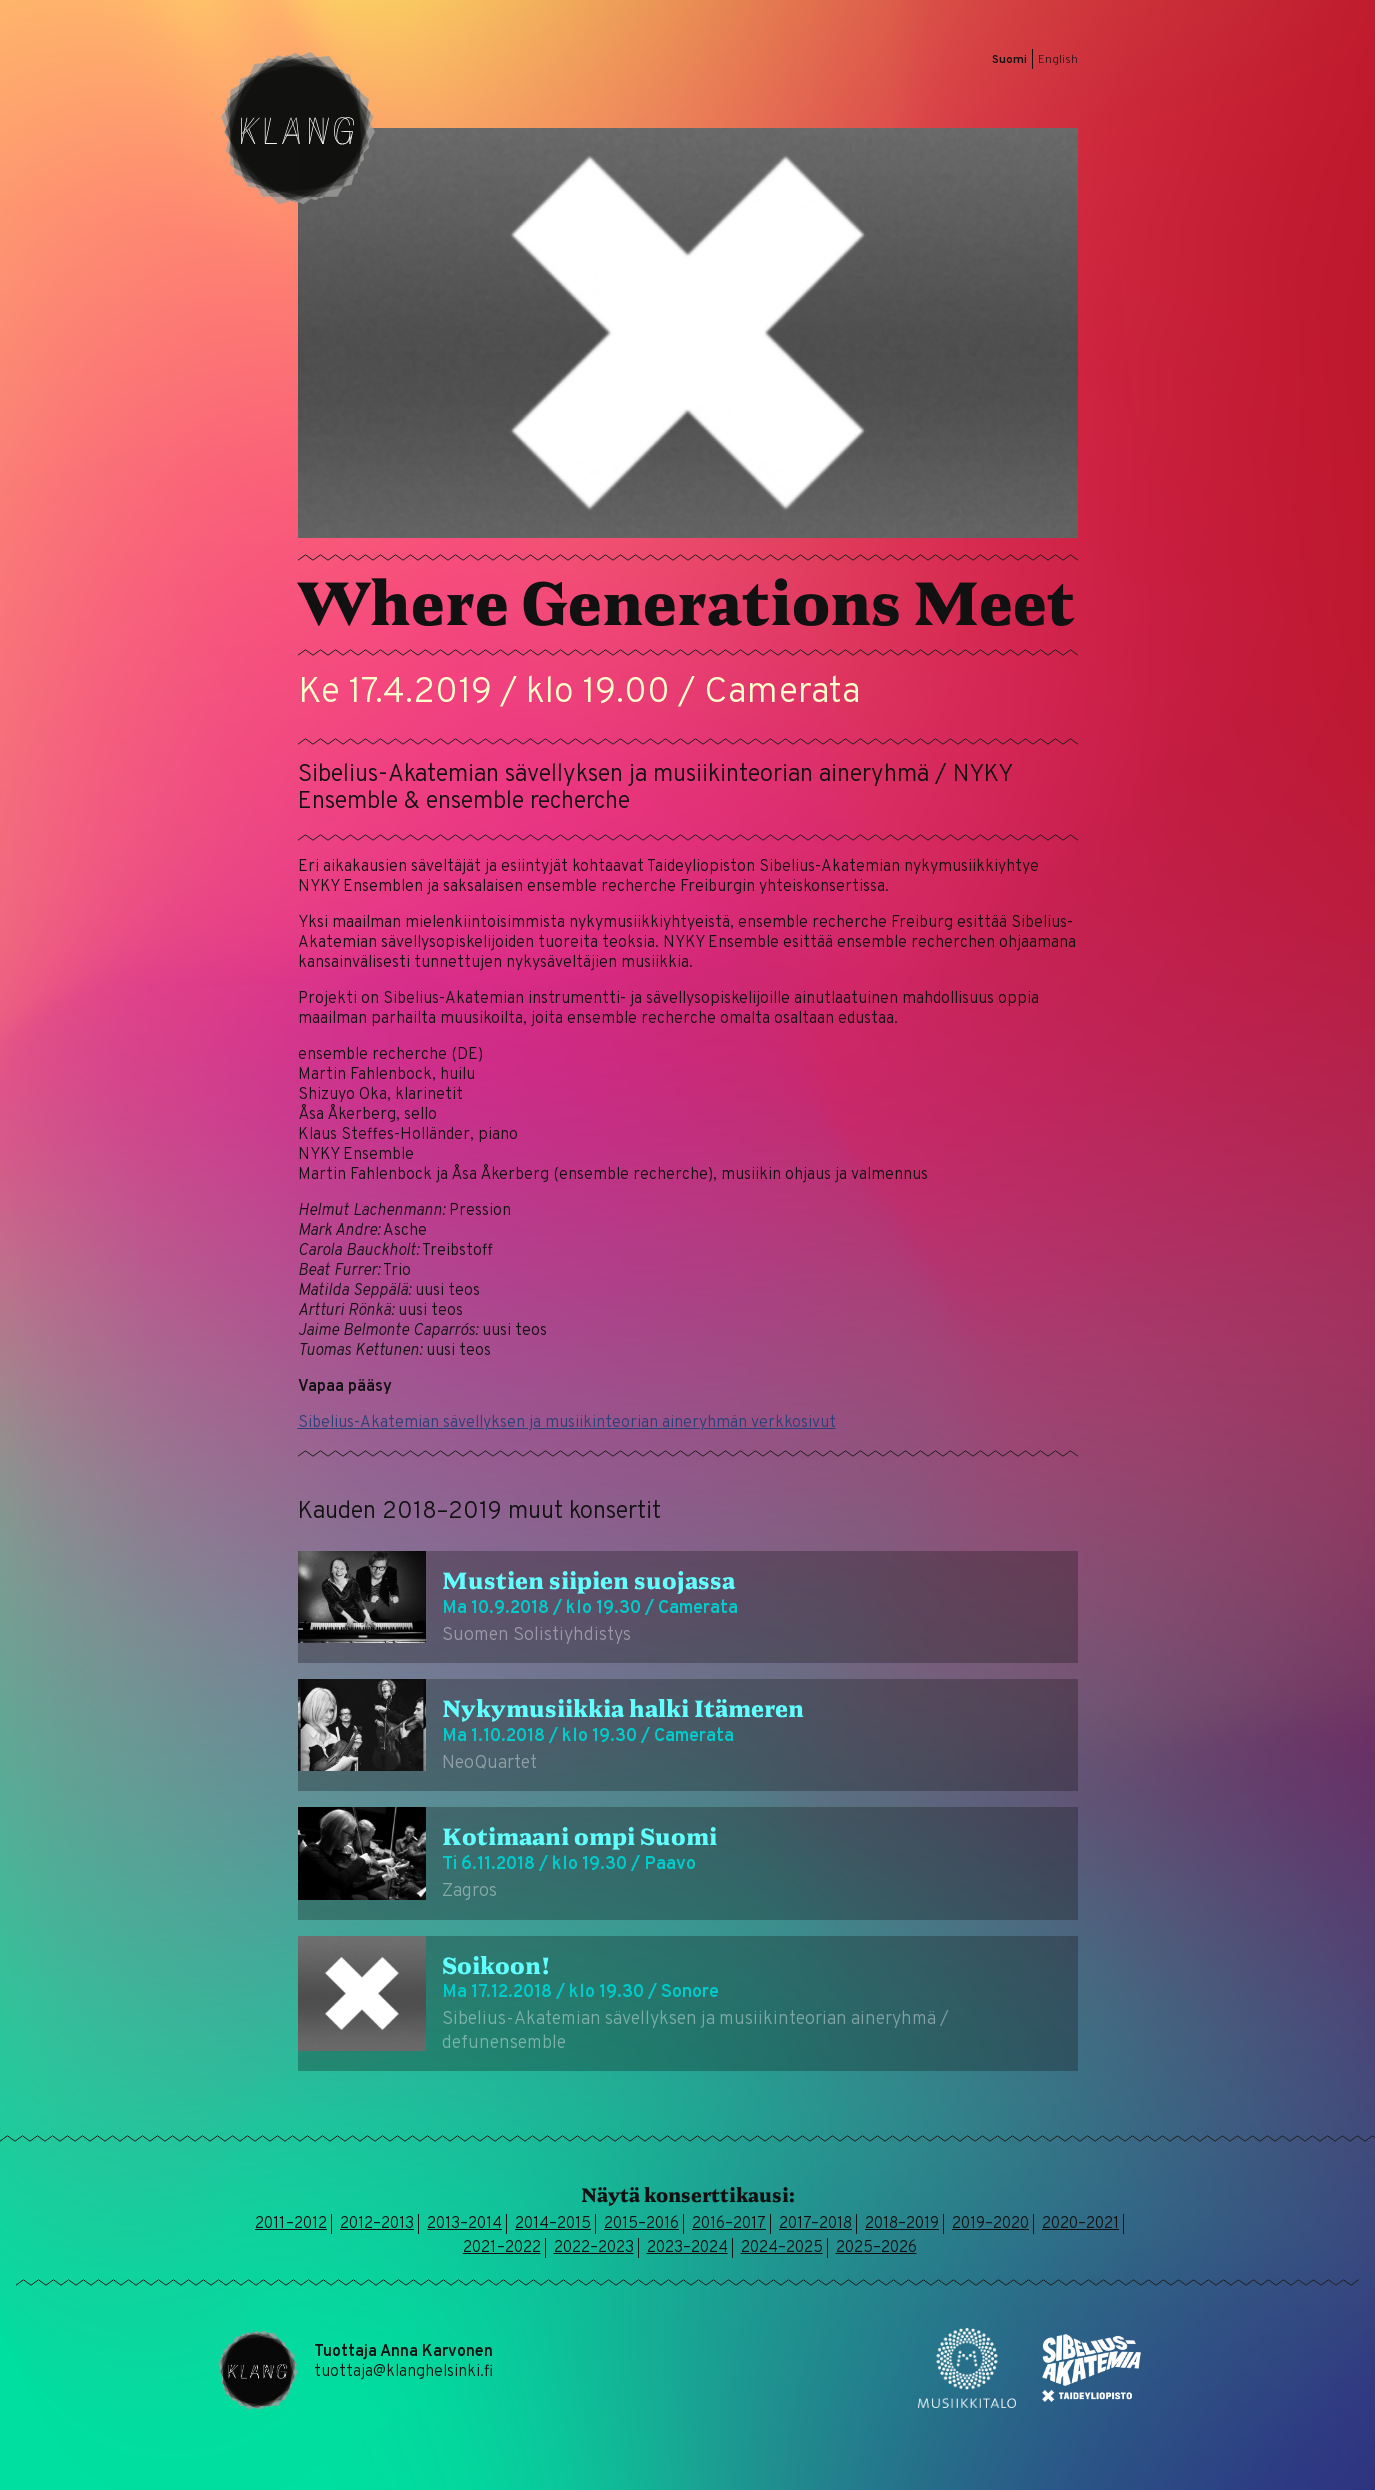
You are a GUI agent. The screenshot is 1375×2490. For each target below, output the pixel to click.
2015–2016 (641, 2224)
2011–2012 (291, 2224)
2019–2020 (990, 2224)
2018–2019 (902, 2224)
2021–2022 (502, 2248)
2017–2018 (815, 2224)
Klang (298, 128)
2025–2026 (876, 2248)
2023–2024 (687, 2248)
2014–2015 (553, 2224)
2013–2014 (464, 2224)
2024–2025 (782, 2248)
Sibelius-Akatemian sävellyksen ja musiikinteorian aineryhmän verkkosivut (567, 1423)
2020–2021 (1080, 2224)
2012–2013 (377, 2224)
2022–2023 (594, 2248)
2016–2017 (729, 2224)
